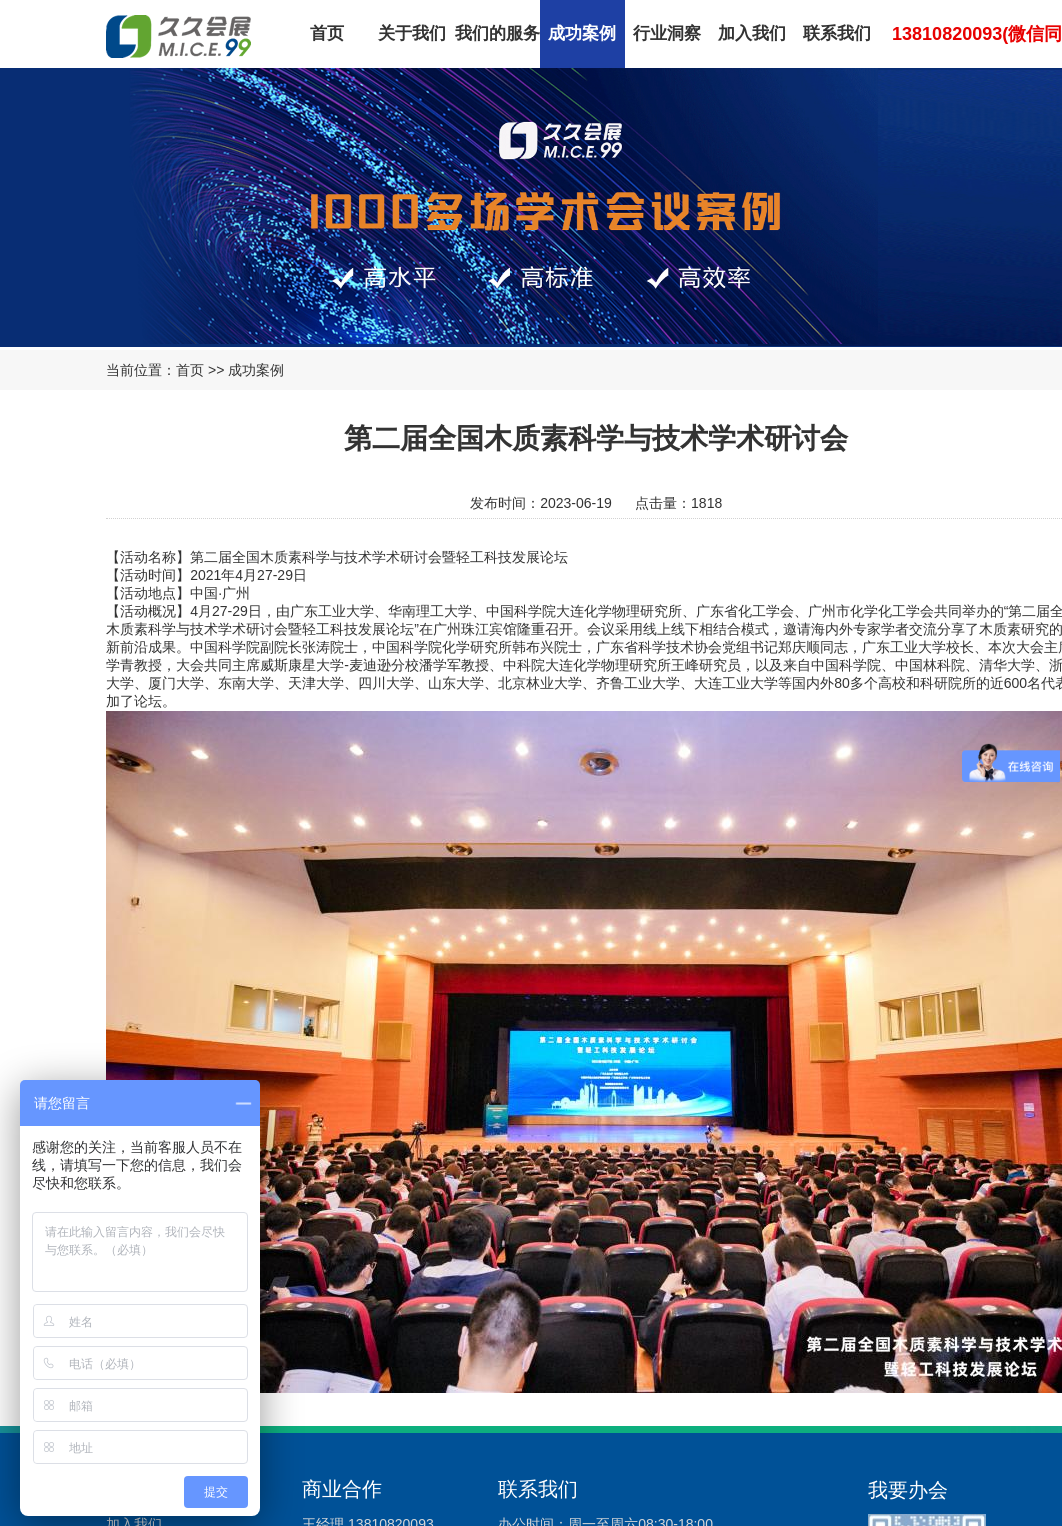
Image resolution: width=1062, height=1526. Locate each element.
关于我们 (412, 33)
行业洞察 (667, 33)
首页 (327, 33)
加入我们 (752, 33)
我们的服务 (497, 33)
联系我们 (837, 33)
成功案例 (582, 33)
